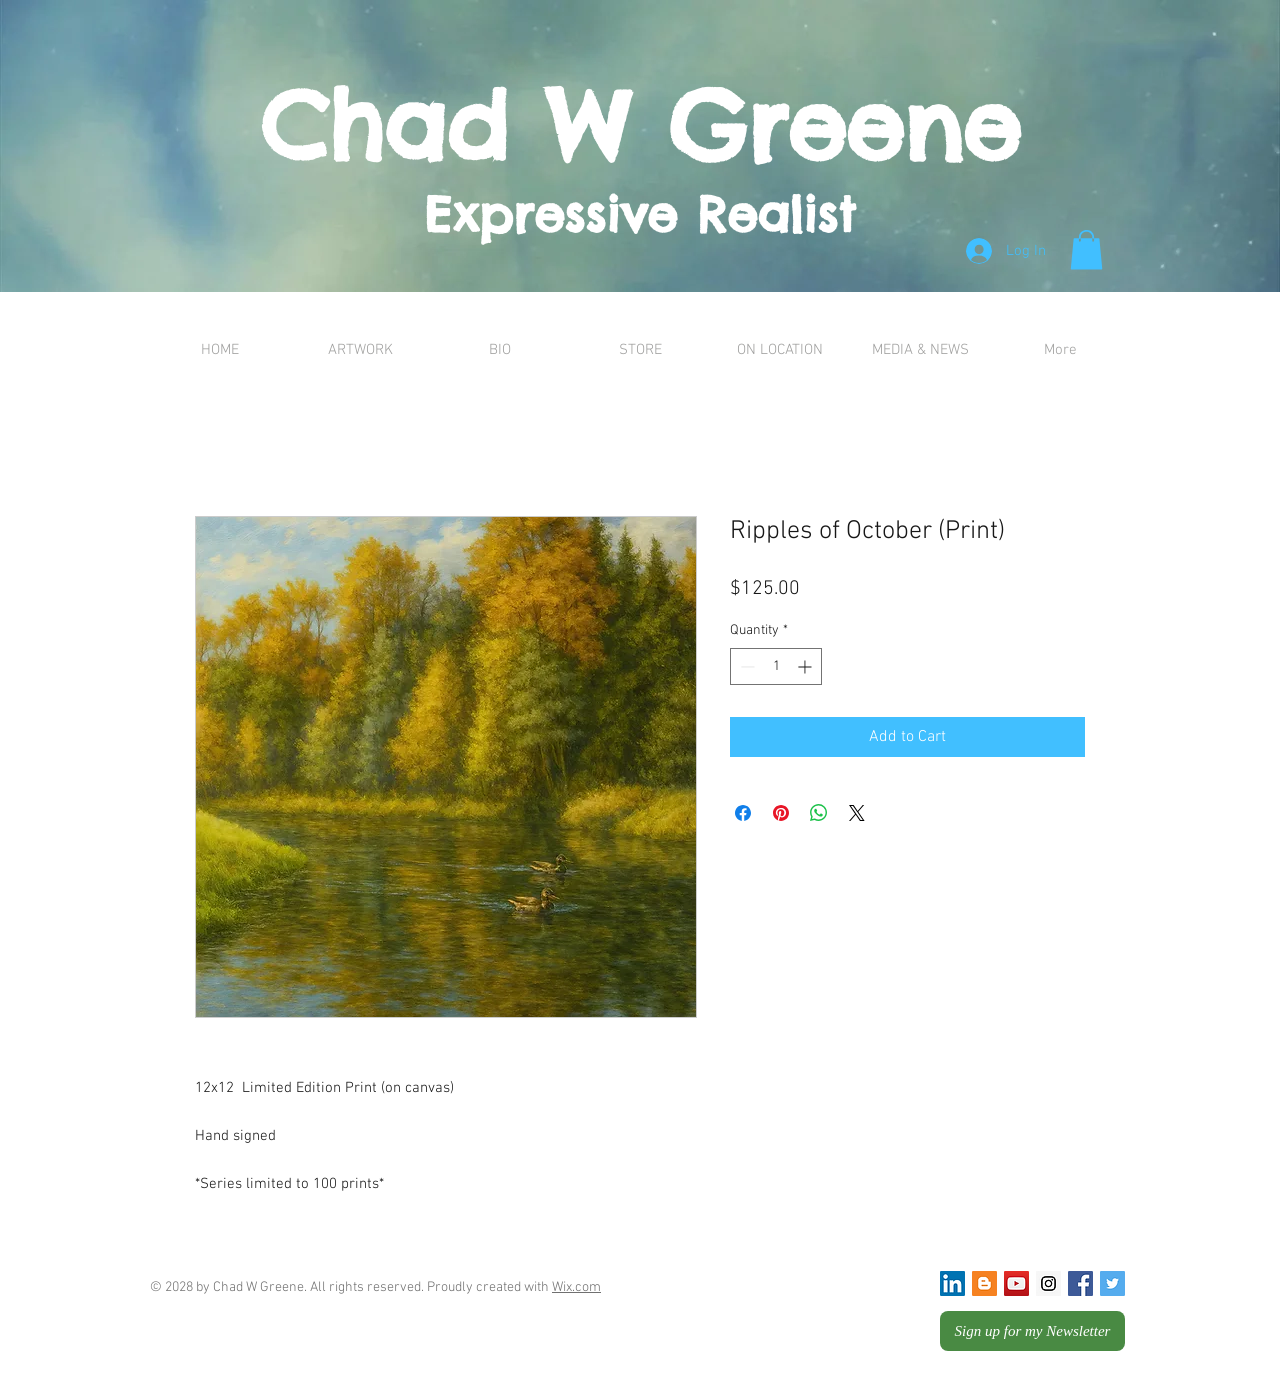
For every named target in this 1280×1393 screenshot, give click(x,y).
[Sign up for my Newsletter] (1032, 1331)
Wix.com (576, 1287)
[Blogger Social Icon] (984, 1283)
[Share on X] (857, 813)
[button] (1086, 249)
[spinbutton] (776, 666)
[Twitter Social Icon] (1112, 1283)
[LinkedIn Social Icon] (952, 1283)
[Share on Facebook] (743, 813)
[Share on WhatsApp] (819, 813)
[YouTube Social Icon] (1016, 1283)
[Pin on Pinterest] (781, 813)
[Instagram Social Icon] (1048, 1283)
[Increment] (806, 666)
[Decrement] (745, 666)
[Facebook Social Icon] (1080, 1283)
